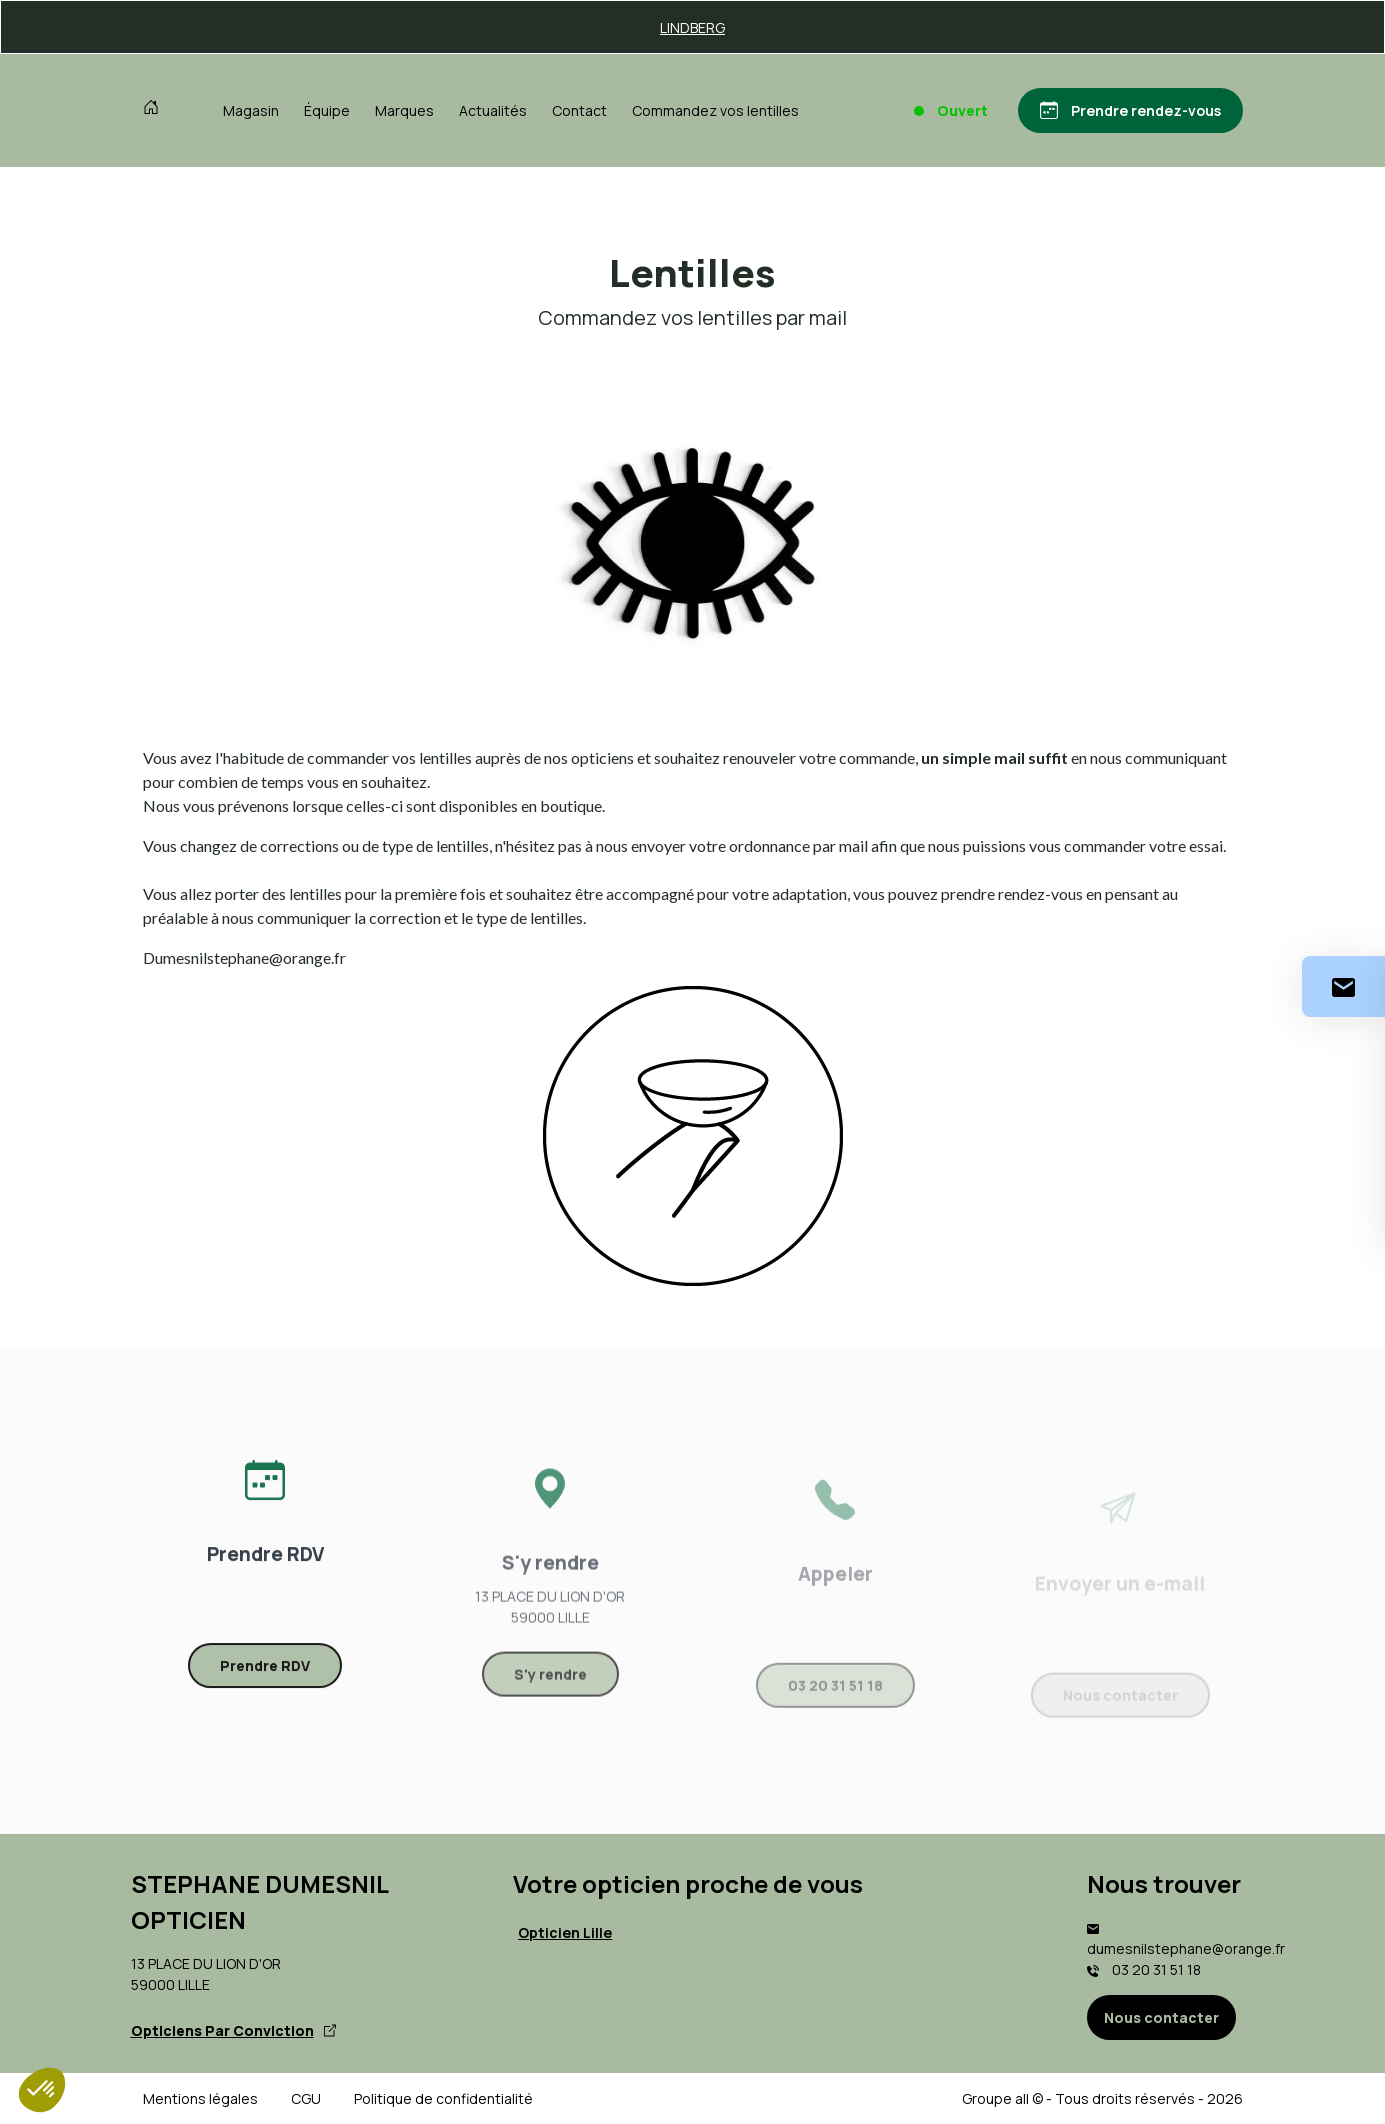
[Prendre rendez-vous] (1130, 110)
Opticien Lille (565, 1932)
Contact (579, 110)
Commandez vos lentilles (715, 110)
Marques (404, 110)
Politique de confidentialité (443, 2098)
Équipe (327, 110)
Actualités (493, 110)
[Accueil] (155, 110)
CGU (306, 2098)
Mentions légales (200, 2098)
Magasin (251, 110)
